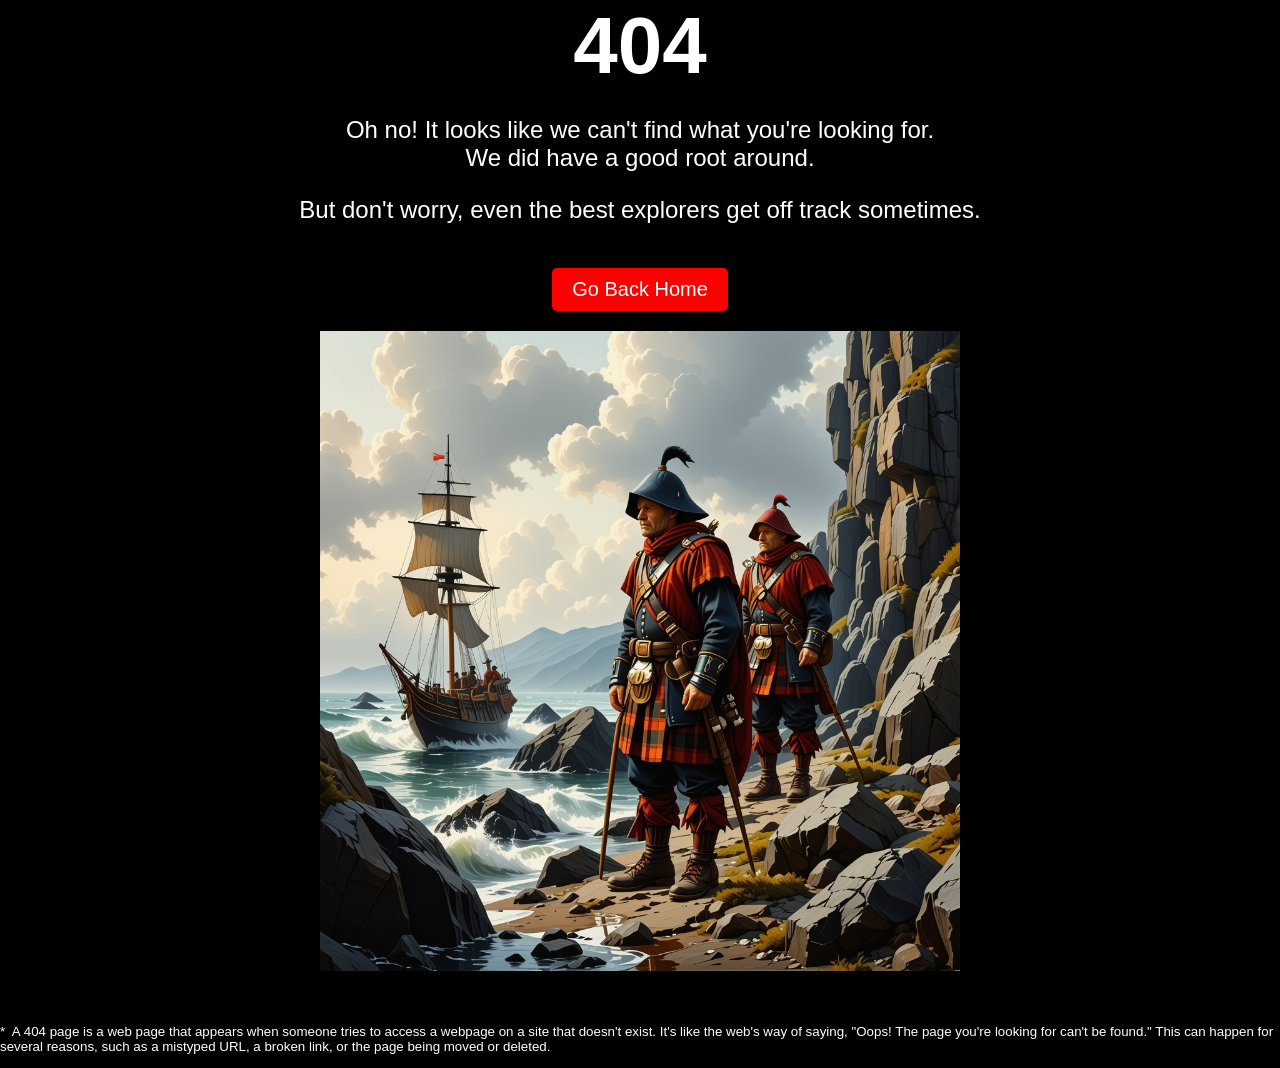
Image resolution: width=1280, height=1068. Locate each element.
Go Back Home (640, 289)
